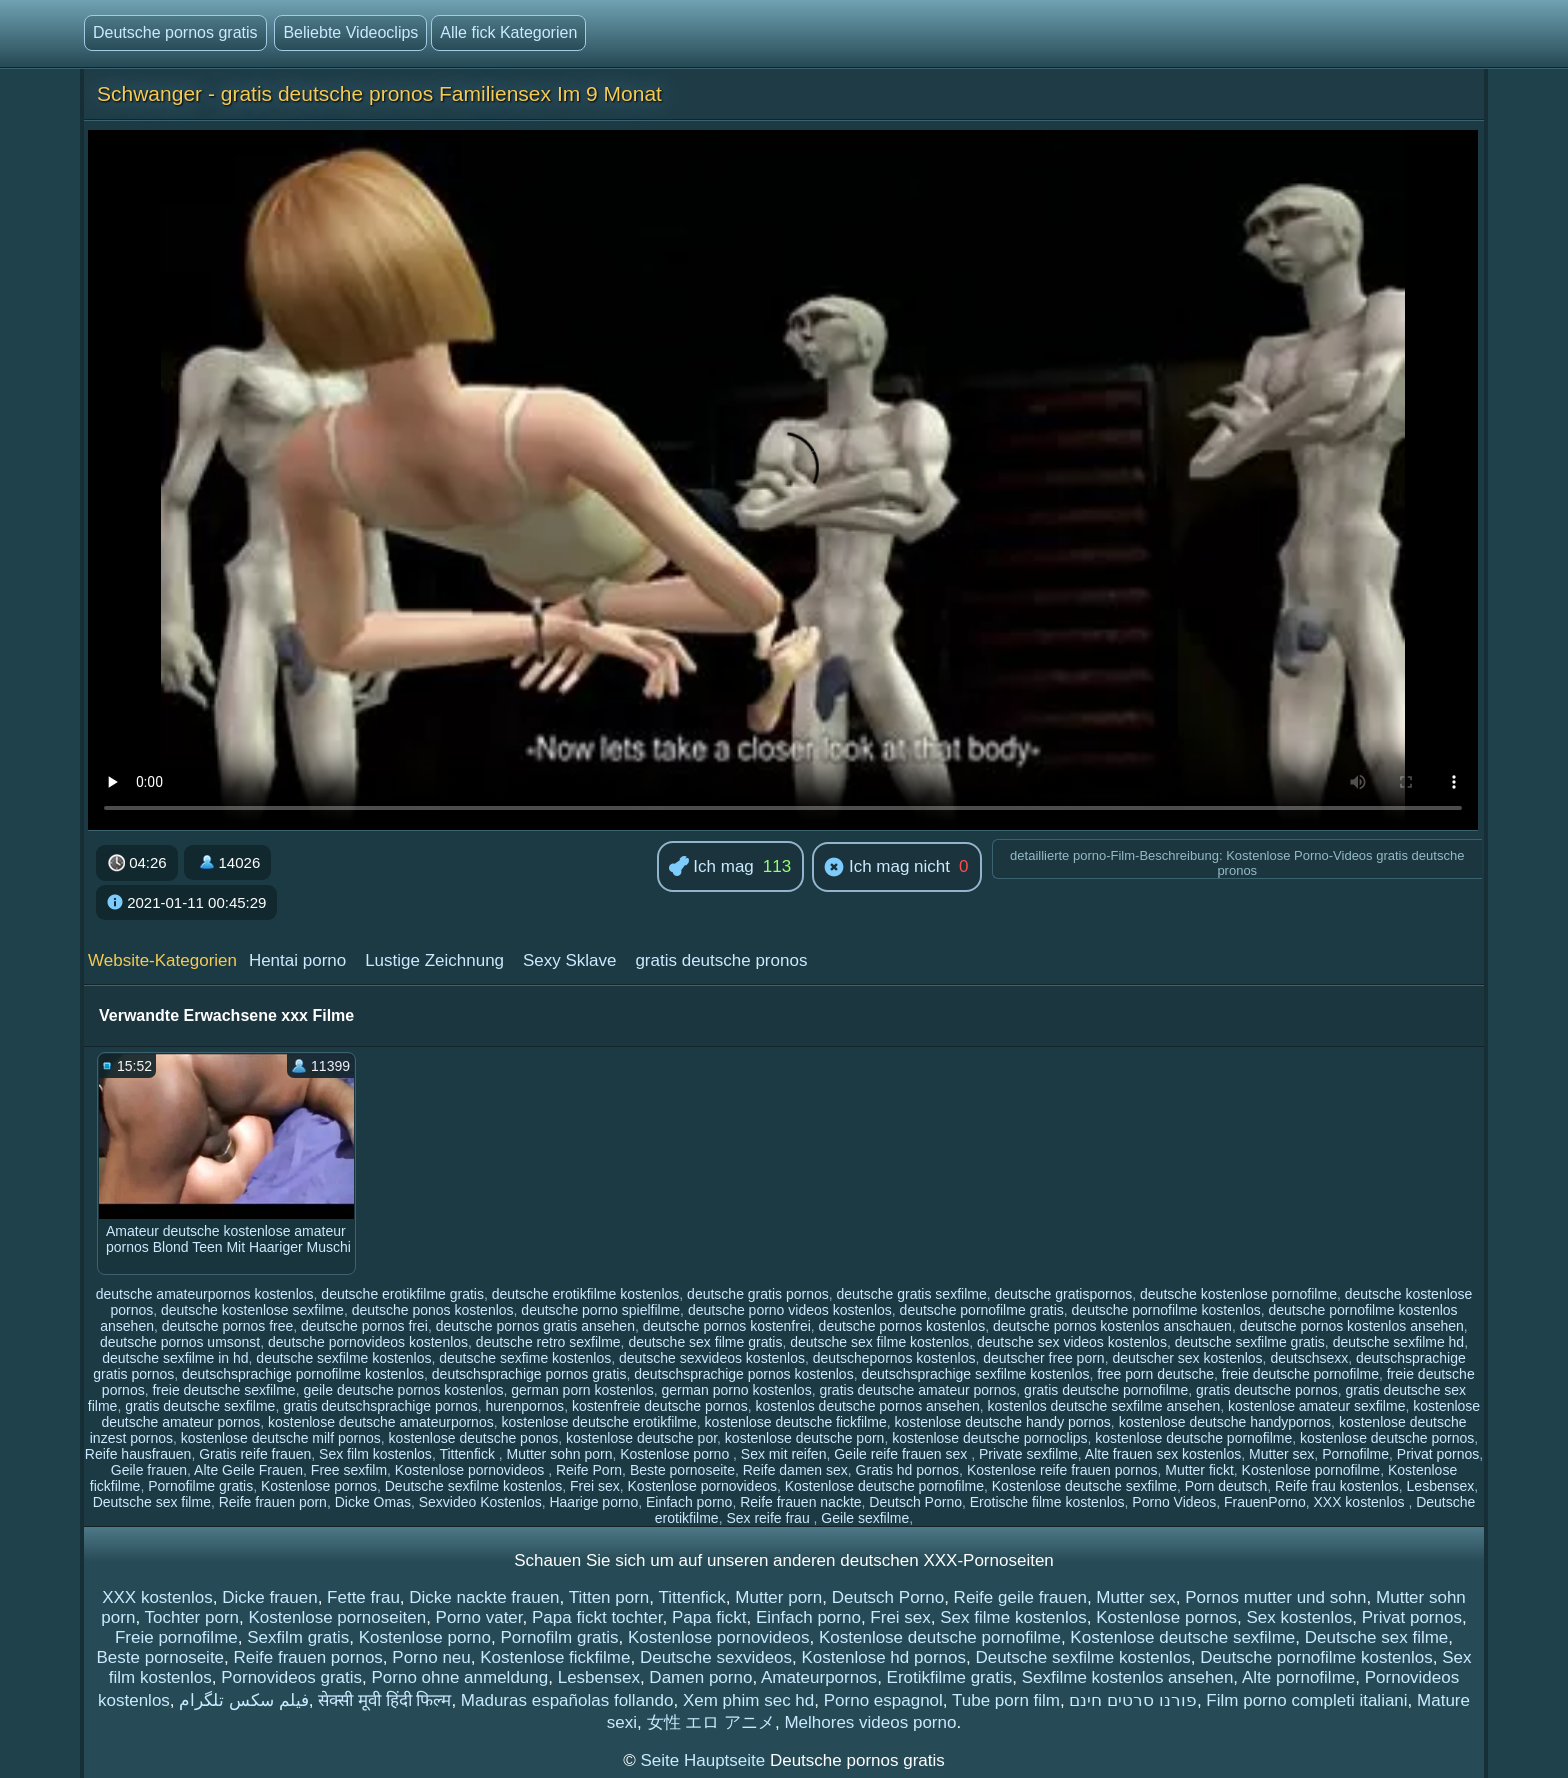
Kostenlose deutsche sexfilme (1084, 1486)
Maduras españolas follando (567, 1700)
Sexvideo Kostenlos (480, 1502)
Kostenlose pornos (319, 1486)
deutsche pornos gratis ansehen (535, 1326)
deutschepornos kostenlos (894, 1358)
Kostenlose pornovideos (471, 1470)
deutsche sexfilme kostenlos (343, 1358)
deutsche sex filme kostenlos (879, 1342)
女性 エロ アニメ (711, 1722)
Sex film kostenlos (375, 1454)
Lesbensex (1441, 1486)
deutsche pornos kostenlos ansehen (1352, 1326)
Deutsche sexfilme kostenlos (473, 1486)
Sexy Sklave (570, 960)
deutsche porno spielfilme (600, 1310)
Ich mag (711, 867)
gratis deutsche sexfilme (200, 1406)
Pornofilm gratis (559, 1637)
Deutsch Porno (915, 1502)
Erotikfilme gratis (950, 1677)
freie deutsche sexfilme (223, 1390)
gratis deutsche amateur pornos (917, 1390)
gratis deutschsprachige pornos (380, 1406)
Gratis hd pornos (908, 1470)
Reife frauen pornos (308, 1657)
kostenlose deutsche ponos (474, 1438)
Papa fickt (709, 1617)
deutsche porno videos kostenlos (790, 1310)
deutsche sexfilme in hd (175, 1358)
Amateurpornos (819, 1677)
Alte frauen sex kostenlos (1163, 1454)
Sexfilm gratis (298, 1637)
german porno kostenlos (736, 1390)
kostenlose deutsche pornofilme (1193, 1438)
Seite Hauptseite (704, 1760)
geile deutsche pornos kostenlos (403, 1390)
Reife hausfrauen (138, 1454)
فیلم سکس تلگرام (243, 1700)
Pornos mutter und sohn (1275, 1597)
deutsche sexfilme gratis (1250, 1342)
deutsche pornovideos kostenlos (368, 1342)
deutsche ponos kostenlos (433, 1310)
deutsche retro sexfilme (548, 1342)
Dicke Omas (373, 1502)
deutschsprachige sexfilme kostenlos (975, 1374)
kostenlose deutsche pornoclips (989, 1438)
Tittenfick (468, 1454)
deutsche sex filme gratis (705, 1342)
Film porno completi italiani (1306, 1700)
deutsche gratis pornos (758, 1294)
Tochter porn (192, 1617)
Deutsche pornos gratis (175, 32)
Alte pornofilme (1298, 1677)
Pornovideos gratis (291, 1677)
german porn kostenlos (582, 1390)
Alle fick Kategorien (508, 32)
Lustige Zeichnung (434, 960)
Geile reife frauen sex (902, 1454)
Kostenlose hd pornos (884, 1657)
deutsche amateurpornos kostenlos (205, 1294)
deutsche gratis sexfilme (912, 1294)
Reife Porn (589, 1470)
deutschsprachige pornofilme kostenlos (303, 1374)
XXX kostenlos (1360, 1502)
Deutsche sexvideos (716, 1657)
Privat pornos (1438, 1454)
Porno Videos (1174, 1502)
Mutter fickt (1199, 1470)
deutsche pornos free (228, 1326)
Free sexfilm (349, 1470)
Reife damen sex (795, 1470)
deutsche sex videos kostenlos (1072, 1342)
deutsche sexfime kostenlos (525, 1358)
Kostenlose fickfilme (555, 1657)
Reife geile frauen (1020, 1597)
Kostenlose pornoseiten (337, 1617)
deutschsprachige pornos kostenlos (743, 1374)
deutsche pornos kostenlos (902, 1326)
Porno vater (479, 1617)
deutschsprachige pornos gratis (529, 1374)
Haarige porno (593, 1502)
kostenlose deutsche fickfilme (796, 1422)
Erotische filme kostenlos (1047, 1502)
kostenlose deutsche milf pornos (281, 1438)
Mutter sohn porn (560, 1454)
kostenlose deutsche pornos (1387, 1438)
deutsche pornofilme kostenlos (1166, 1310)
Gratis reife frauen (255, 1454)
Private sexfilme (1028, 1454)
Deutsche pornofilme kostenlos (1316, 1657)
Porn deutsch (1226, 1486)
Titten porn (609, 1597)
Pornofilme (1355, 1454)
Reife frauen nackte (800, 1502)
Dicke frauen (269, 1597)
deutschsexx (1309, 1358)
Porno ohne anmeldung (459, 1677)
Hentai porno (297, 960)
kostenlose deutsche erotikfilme (598, 1422)
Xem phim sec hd (748, 1700)
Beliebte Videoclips (350, 32)
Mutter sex (1281, 1454)
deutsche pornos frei (364, 1326)
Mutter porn (778, 1597)
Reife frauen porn (273, 1502)
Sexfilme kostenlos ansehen (1128, 1677)
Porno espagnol (883, 1700)
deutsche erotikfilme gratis (402, 1294)
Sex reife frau (769, 1518)
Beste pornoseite (682, 1470)
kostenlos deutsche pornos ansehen (868, 1406)
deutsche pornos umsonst (180, 1342)
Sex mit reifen (784, 1454)
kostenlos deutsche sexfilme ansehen (1104, 1406)
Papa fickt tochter (597, 1617)
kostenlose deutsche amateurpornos (381, 1422)
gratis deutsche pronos (721, 960)
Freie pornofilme (176, 1637)
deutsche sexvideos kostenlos (712, 1358)
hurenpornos (525, 1406)
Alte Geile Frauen (248, 1470)
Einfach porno (689, 1502)
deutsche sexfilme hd (1399, 1342)
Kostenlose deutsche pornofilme (884, 1486)
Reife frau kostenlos (1337, 1486)
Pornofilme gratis (200, 1486)
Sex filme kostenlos (1013, 1617)
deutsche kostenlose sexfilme (252, 1310)
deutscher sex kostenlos (1187, 1358)
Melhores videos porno (870, 1722)
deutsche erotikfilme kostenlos (586, 1294)
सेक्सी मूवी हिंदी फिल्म (384, 1700)
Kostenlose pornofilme (1311, 1470)
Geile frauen (149, 1470)
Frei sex (595, 1486)
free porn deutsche (1155, 1374)
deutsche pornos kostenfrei (727, 1326)
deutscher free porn (1043, 1358)
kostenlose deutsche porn (805, 1438)
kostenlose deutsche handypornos (1225, 1422)
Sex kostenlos (1299, 1617)
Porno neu (431, 1657)
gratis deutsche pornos (1267, 1390)
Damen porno (700, 1677)
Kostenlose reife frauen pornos (1062, 1470)
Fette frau (363, 1597)
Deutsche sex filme (152, 1502)
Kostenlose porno (676, 1454)
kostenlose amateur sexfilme (1316, 1406)
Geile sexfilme (865, 1518)
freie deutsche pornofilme (1300, 1374)
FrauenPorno (1265, 1502)
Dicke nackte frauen (484, 1597)
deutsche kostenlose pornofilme (1238, 1294)
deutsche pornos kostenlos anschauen (1112, 1326)
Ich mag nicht (887, 868)
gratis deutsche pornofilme (1106, 1390)
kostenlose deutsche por (641, 1438)
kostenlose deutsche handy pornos (1002, 1422)
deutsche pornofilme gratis (982, 1310)
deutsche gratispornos (1063, 1294)
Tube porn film (1006, 1700)
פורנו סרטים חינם (1132, 1700)
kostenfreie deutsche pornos (660, 1406)
